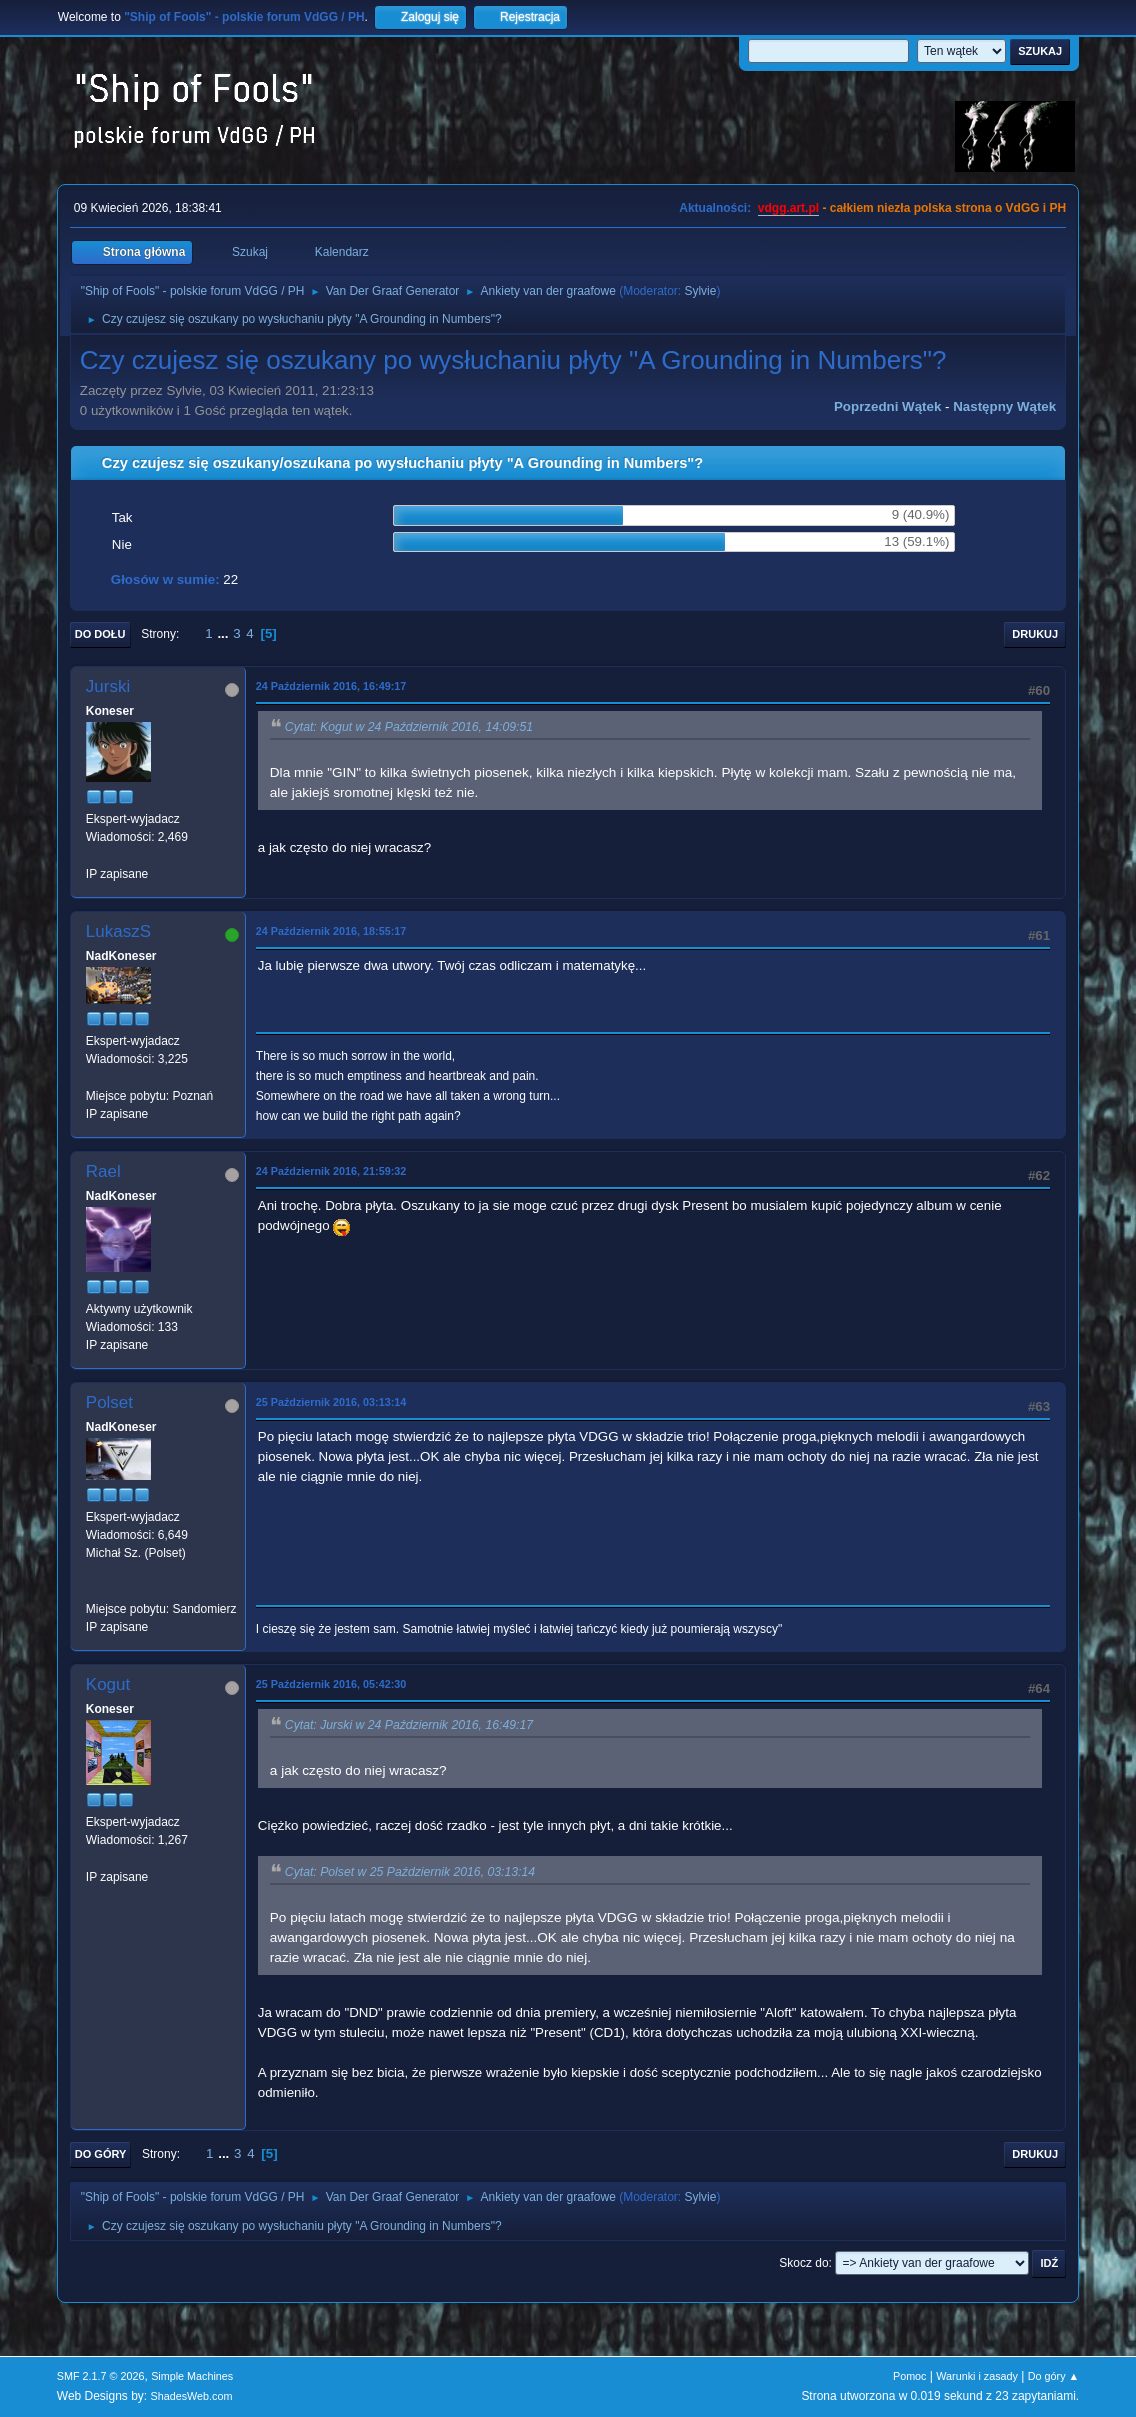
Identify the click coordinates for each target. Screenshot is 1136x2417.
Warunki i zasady (977, 2376)
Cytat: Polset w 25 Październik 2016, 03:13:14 (410, 1872)
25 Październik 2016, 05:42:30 (331, 1684)
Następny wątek (1004, 406)
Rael (103, 1171)
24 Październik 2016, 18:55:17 (331, 931)
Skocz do (803, 2263)
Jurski (108, 686)
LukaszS (118, 931)
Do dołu (100, 634)
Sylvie (700, 291)
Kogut (108, 1684)
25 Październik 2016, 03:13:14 (331, 1402)
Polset (109, 1402)
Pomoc (910, 2376)
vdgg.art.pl (788, 208)
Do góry (101, 2154)
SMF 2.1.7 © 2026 (101, 2376)
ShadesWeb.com (192, 2396)
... (224, 633)
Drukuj (1035, 634)
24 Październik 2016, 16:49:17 (331, 686)
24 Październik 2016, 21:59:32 (331, 1171)
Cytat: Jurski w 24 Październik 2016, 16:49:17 (409, 1725)
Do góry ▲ (1053, 2376)
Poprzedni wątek (887, 406)
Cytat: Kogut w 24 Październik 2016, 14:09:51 (409, 727)
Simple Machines (192, 2376)
